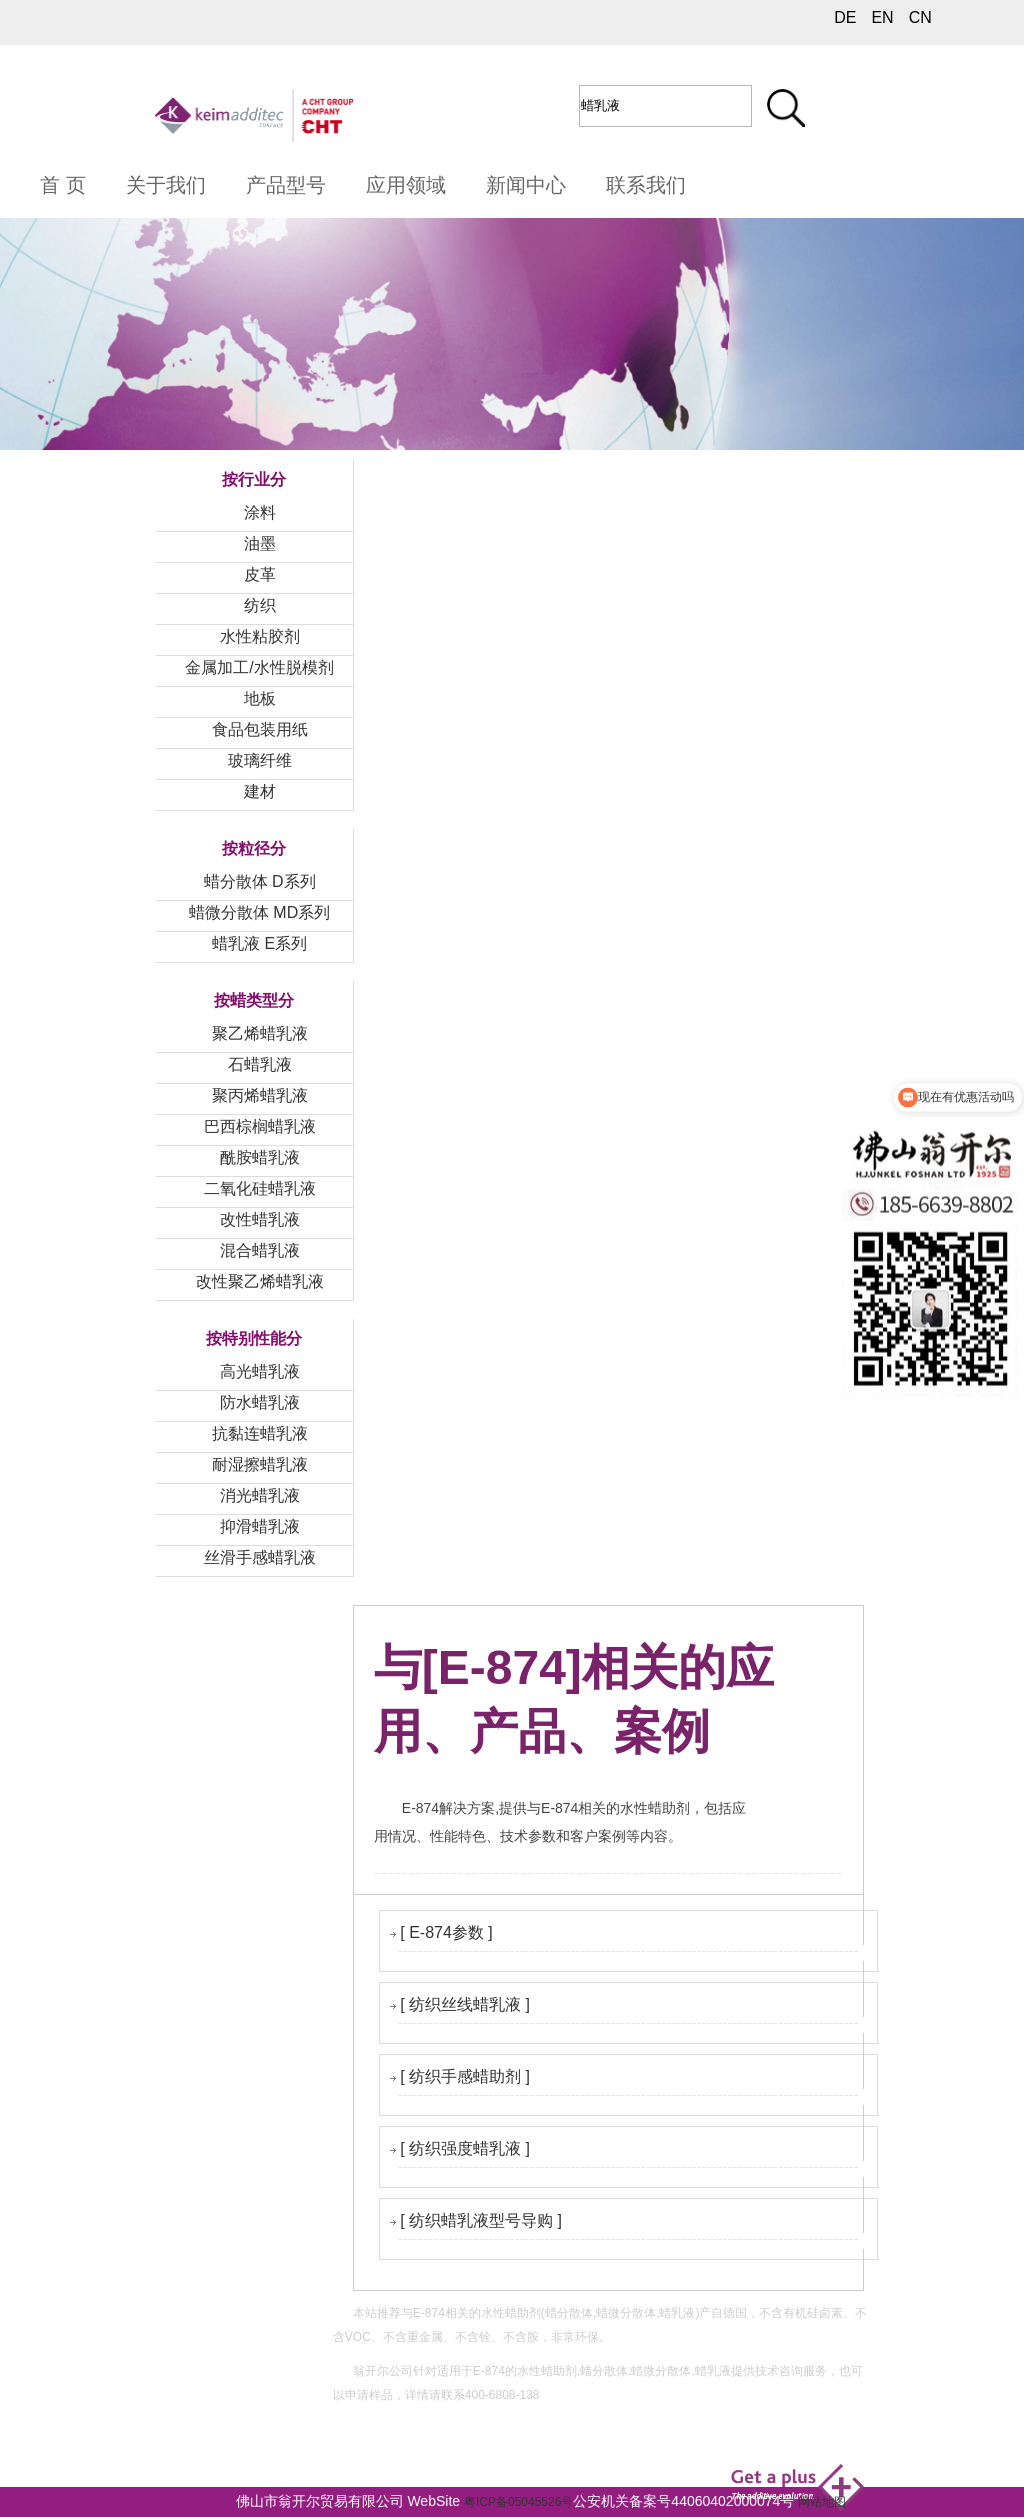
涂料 (260, 512)
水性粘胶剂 (260, 636)
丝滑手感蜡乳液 (260, 1557)
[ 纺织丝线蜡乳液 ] (465, 2004)
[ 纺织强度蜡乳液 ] (465, 2148)
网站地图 (822, 2502)
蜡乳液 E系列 (259, 943)
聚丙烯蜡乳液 (260, 1095)
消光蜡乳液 (260, 1495)
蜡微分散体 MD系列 (259, 912)
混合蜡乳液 (260, 1250)
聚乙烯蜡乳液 (260, 1033)
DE (845, 17)
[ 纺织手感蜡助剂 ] (465, 2076)
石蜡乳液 (260, 1064)
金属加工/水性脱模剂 (259, 667)
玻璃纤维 (260, 760)
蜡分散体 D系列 (260, 881)
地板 (260, 698)
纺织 (260, 605)
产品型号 (286, 185)
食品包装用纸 (260, 729)
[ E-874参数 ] (446, 1932)
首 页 (63, 185)
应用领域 (406, 185)
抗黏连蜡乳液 (260, 1433)
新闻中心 (526, 185)
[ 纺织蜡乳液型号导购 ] (481, 2220)
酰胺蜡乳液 (260, 1157)
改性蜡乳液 (260, 1219)
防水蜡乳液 (260, 1402)
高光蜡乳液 (260, 1371)
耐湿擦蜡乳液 (260, 1464)
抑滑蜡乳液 (260, 1526)
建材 (260, 791)
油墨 (260, 543)
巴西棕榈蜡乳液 (260, 1126)
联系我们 (646, 185)
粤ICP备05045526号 (518, 2502)
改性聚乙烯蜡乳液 (260, 1281)
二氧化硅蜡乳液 (260, 1188)
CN (920, 17)
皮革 (260, 574)
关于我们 (166, 185)
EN (882, 17)
